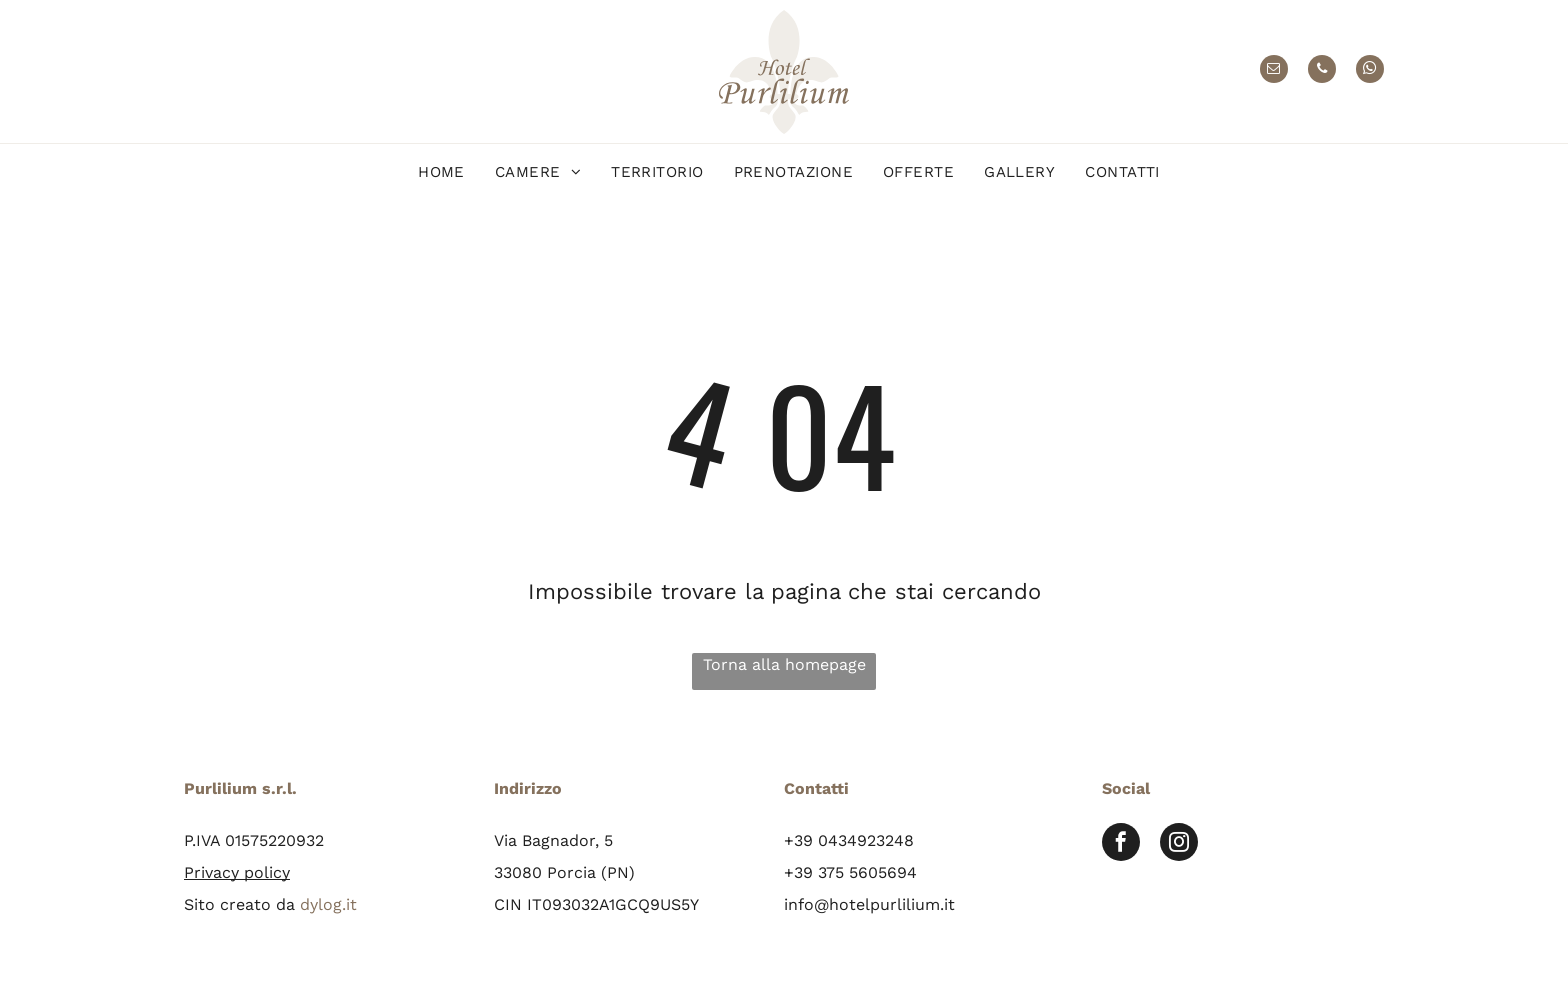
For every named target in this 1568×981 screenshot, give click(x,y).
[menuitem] (441, 172)
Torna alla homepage (784, 664)
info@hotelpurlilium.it (869, 904)
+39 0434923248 (849, 840)
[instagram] (1179, 844)
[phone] (1322, 71)
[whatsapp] (1370, 71)
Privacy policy (237, 872)
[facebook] (1121, 844)
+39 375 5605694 (850, 872)
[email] (1274, 71)
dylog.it (328, 904)
